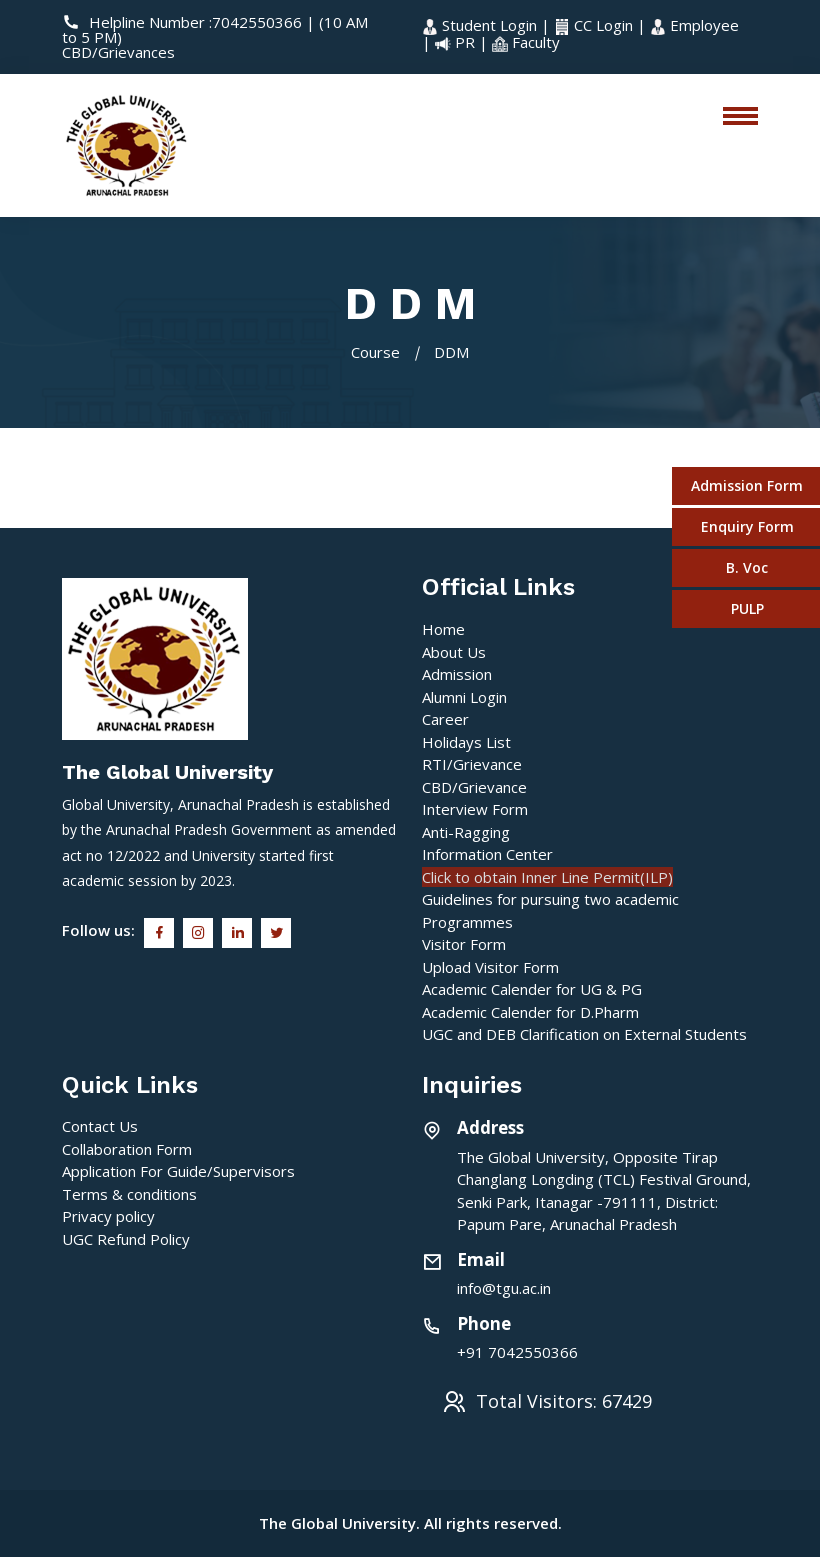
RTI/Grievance (472, 764)
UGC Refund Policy (126, 1239)
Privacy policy (108, 1216)
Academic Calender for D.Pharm (530, 1012)
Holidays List (466, 742)
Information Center (487, 854)
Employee (694, 25)
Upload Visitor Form (490, 967)
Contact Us (100, 1126)
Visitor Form (464, 944)
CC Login (595, 25)
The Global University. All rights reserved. (410, 1523)
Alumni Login (464, 697)
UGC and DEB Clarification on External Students (584, 1034)
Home (443, 629)
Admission (457, 674)
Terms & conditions (129, 1194)
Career (445, 719)
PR (457, 42)
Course (375, 352)
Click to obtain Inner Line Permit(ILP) (547, 877)
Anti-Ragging (466, 832)
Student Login (481, 25)
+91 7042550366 (517, 1352)
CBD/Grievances (118, 52)
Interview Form (475, 809)
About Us (454, 652)
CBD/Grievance (474, 787)
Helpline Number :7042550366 (184, 22)
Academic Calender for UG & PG (532, 989)
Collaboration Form (127, 1149)
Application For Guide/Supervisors (178, 1171)
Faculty (526, 42)
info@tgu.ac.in (504, 1288)
